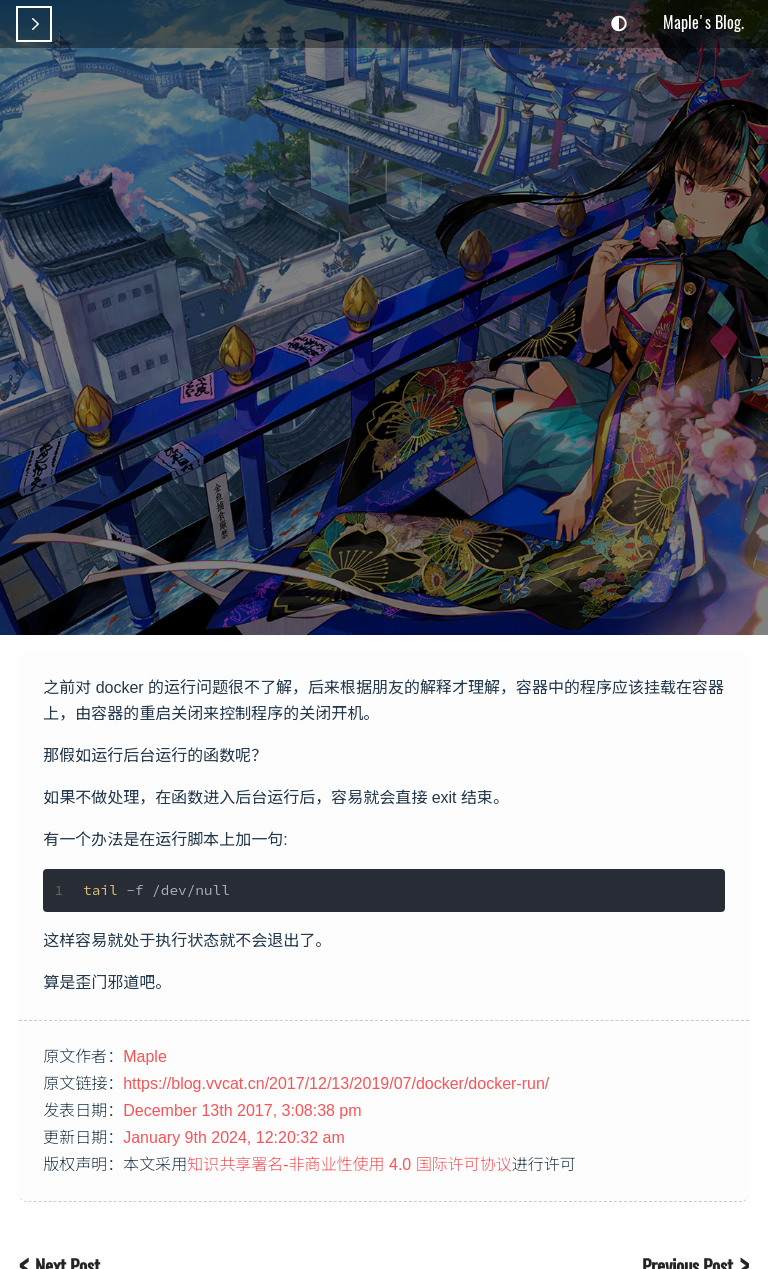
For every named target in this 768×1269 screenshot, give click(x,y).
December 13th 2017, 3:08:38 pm (242, 1110)
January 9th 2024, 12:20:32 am (234, 1137)
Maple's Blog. (703, 22)
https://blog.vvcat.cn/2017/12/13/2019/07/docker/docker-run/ (336, 1083)
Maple (145, 1056)
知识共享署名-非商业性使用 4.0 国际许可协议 (349, 1164)
